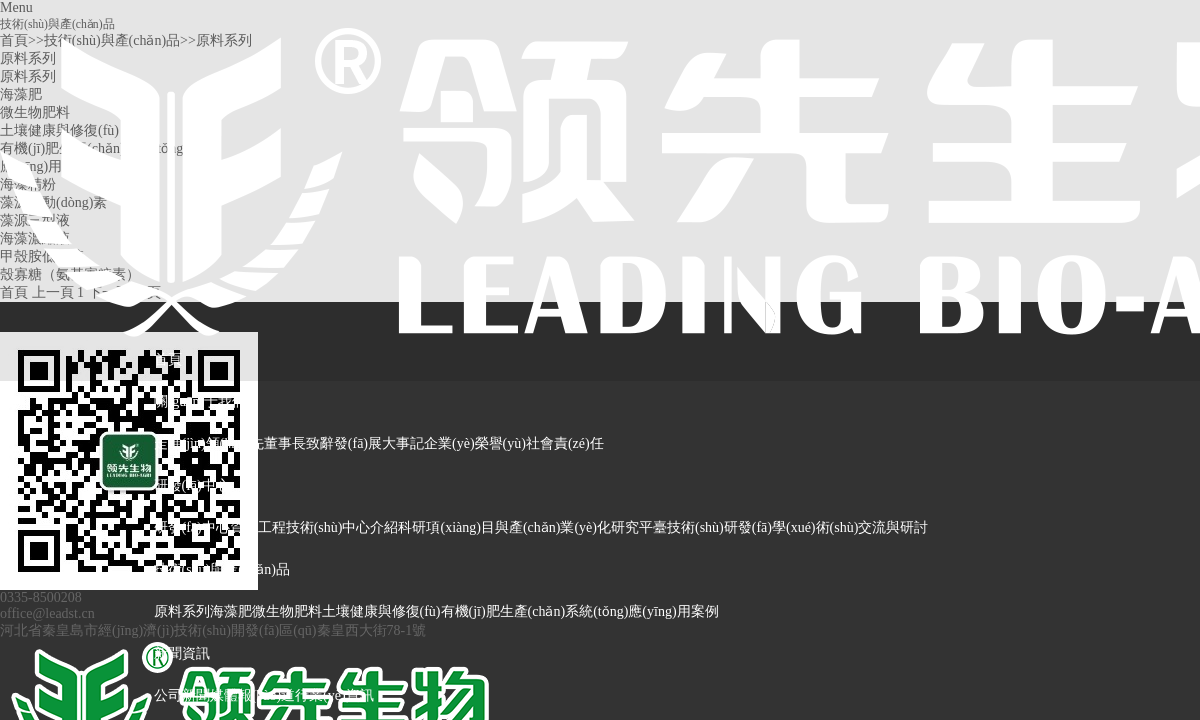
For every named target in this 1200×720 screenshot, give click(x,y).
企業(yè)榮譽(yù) (475, 443)
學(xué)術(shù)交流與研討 (850, 527)
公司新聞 (182, 695)
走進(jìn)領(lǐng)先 (209, 443)
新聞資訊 (182, 653)
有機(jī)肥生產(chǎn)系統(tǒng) (535, 611)
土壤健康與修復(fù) (381, 611)
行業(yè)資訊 (334, 695)
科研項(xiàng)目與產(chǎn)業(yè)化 (504, 527)
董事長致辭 (299, 443)
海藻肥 (231, 611)
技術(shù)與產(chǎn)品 (222, 569)
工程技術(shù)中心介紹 (328, 527)
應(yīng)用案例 (673, 611)
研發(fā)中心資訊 (206, 527)
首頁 (168, 359)
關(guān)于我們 (200, 401)
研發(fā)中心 (192, 485)
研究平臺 (639, 527)
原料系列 (182, 611)
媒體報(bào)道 (253, 695)
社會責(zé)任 (565, 443)
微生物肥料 (287, 611)
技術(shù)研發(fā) (719, 527)
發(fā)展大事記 (379, 443)
